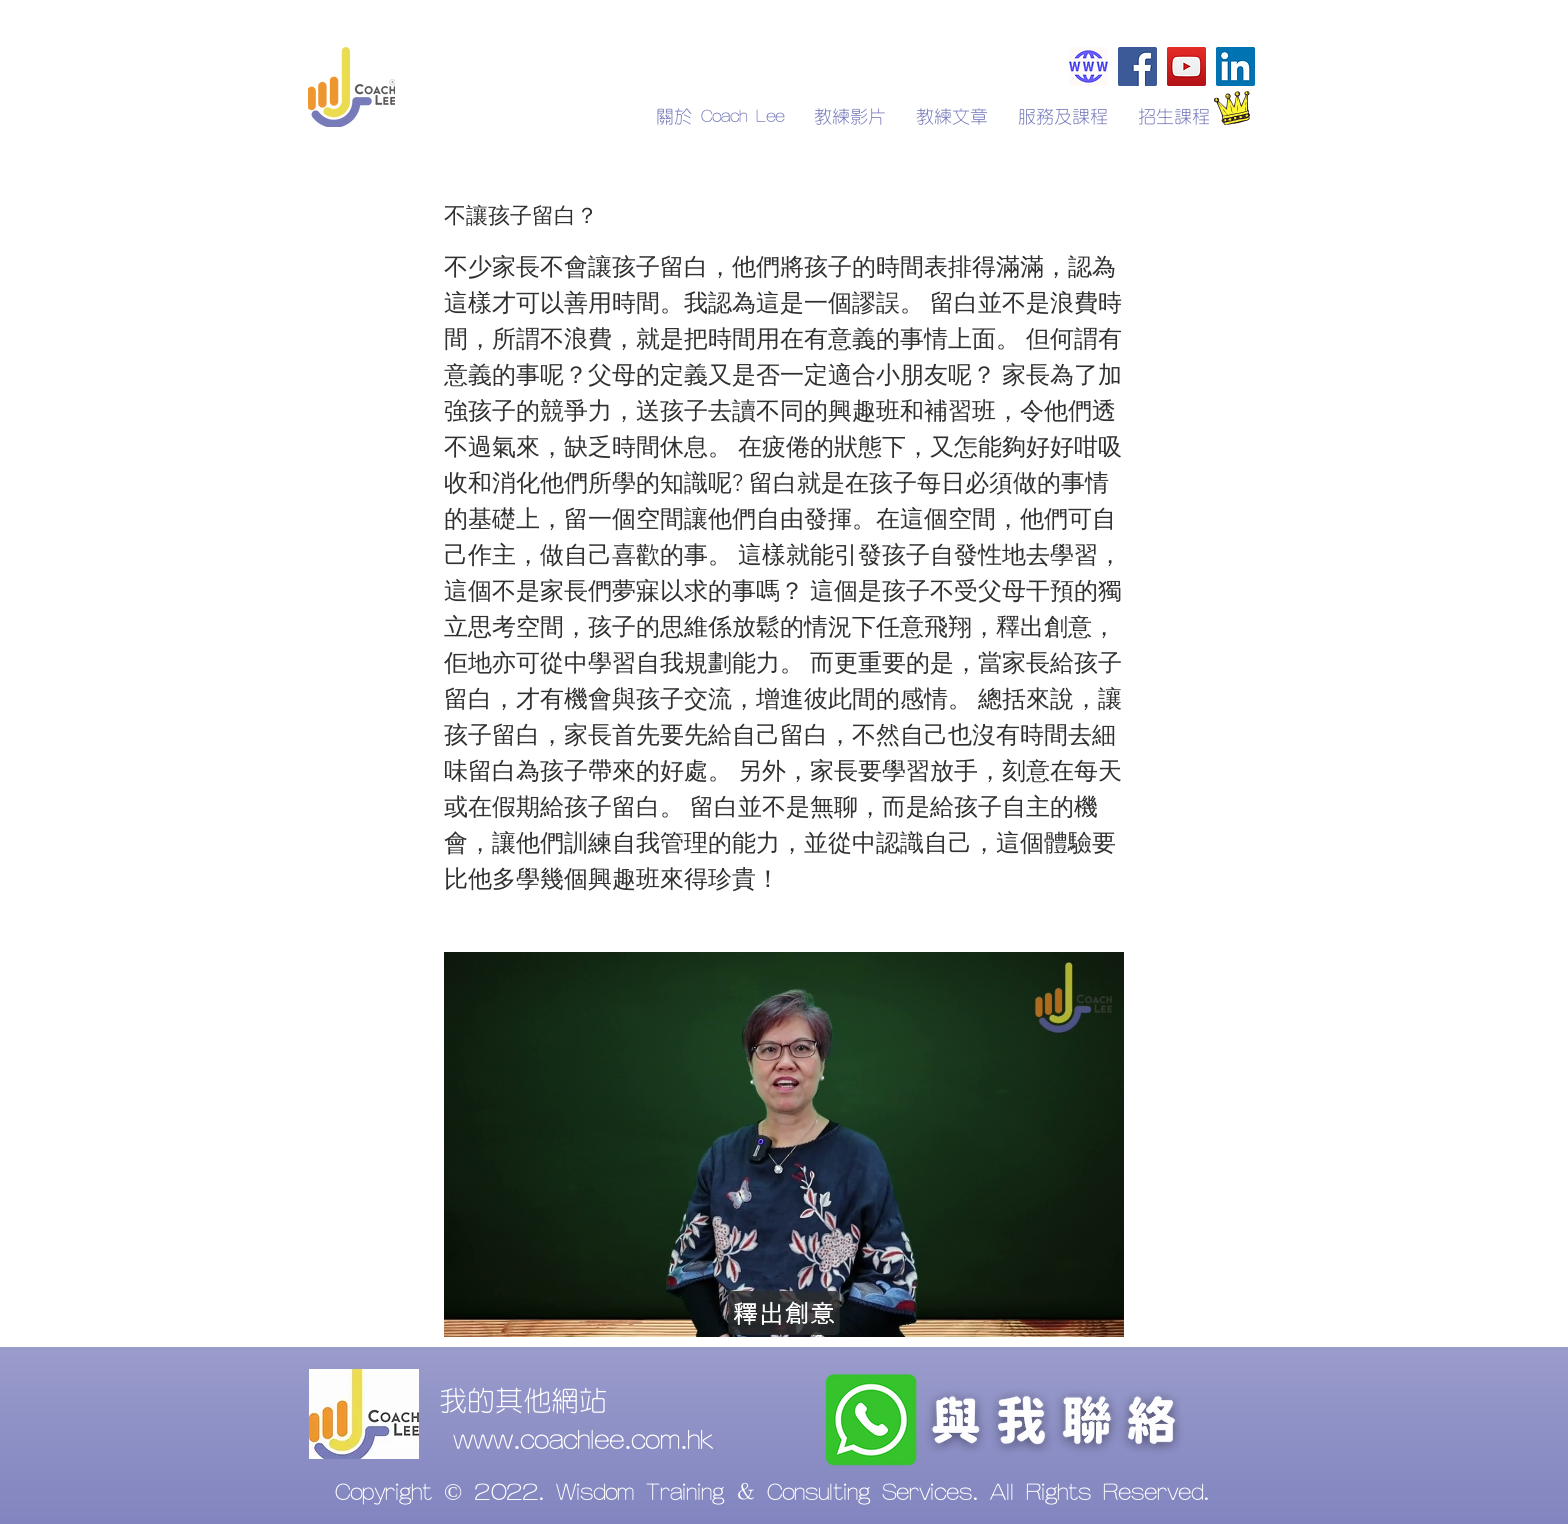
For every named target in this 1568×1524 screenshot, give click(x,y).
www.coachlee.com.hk (583, 1441)
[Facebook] (1137, 66)
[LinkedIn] (1235, 66)
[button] (1174, 117)
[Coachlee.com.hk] (1088, 66)
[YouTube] (1186, 66)
